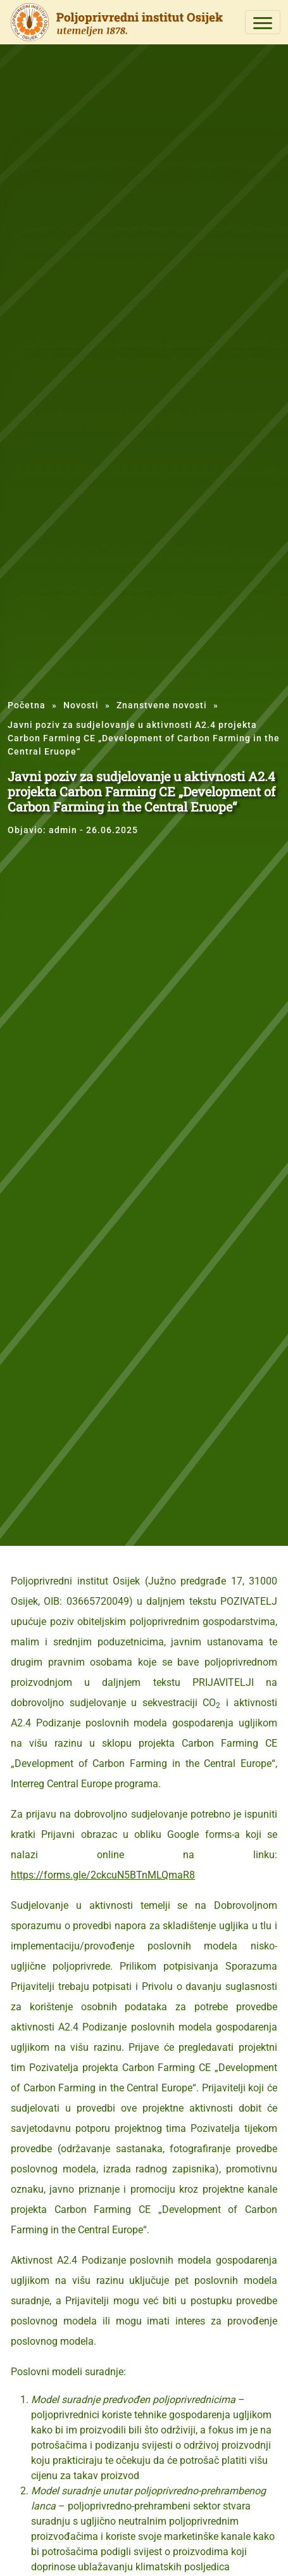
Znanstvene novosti (161, 705)
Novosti (81, 705)
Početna (27, 705)
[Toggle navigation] (262, 22)
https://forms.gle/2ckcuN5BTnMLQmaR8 (103, 1875)
